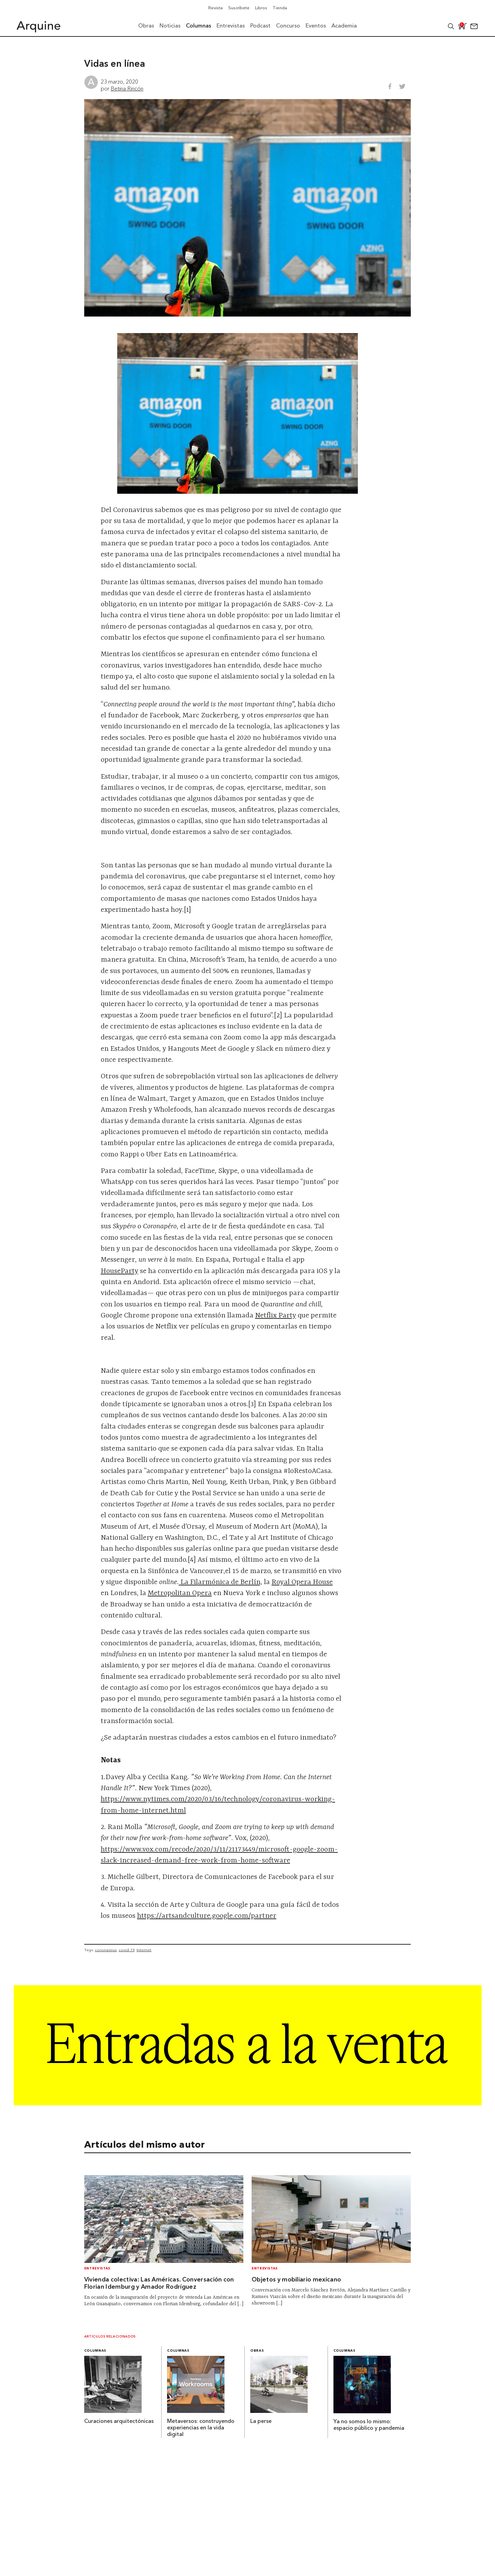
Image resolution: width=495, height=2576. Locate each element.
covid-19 (126, 1949)
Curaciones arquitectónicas (119, 2421)
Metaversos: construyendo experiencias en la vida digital (200, 2428)
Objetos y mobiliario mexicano (296, 2280)
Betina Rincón (127, 88)
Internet (143, 1949)
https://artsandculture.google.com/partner (206, 1916)
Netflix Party (275, 1316)
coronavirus (106, 1949)
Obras (257, 2350)
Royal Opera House (302, 1582)
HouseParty (119, 1271)
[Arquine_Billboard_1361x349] (248, 2103)
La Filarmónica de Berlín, (220, 1582)
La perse (261, 2421)
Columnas (95, 2350)
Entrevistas (97, 2268)
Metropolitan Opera (180, 1593)
